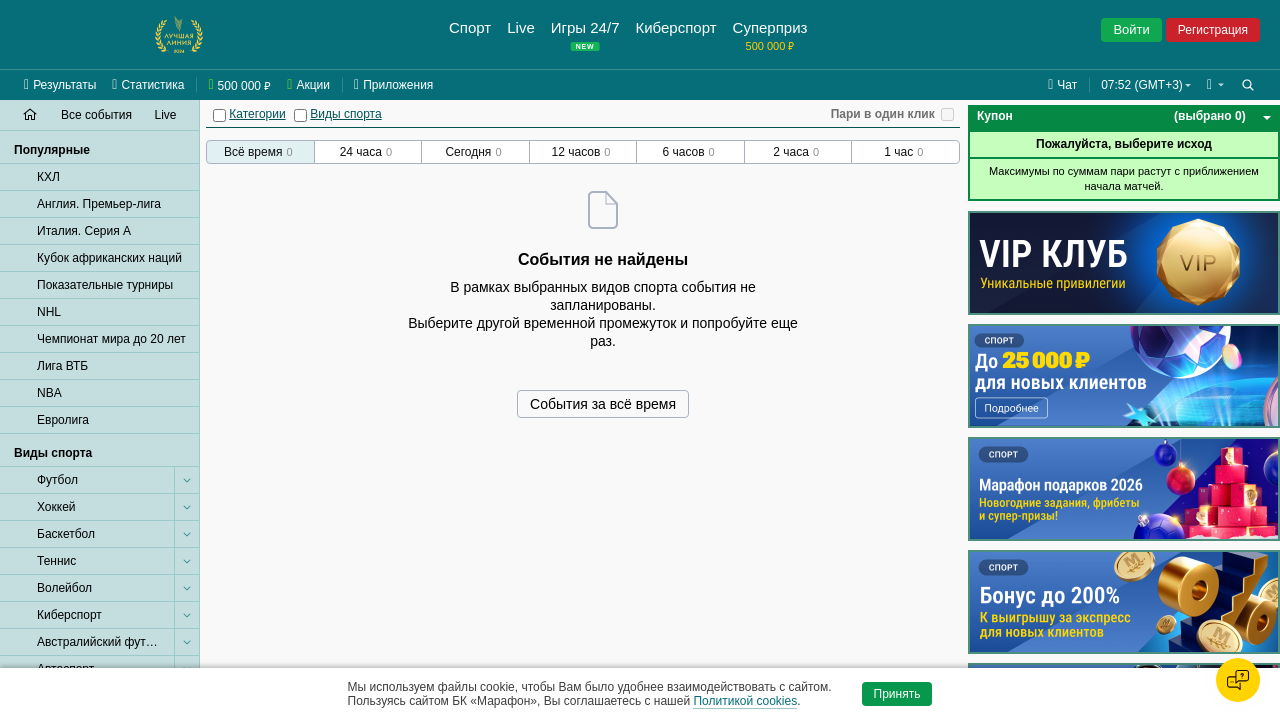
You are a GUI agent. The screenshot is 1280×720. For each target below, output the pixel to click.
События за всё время (603, 404)
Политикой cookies (745, 701)
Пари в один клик (883, 114)
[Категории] (219, 115)
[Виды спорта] (300, 115)
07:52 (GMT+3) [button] (1142, 85)
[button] (1215, 85)
